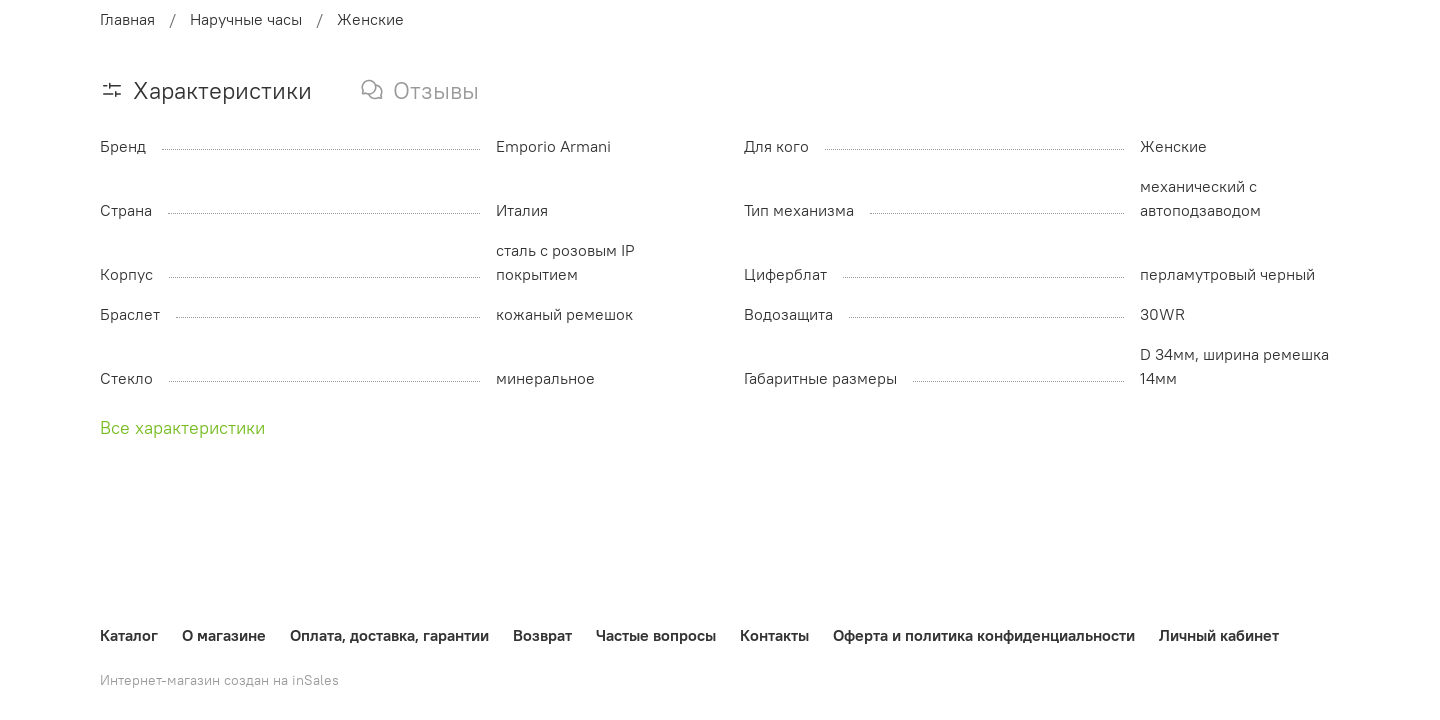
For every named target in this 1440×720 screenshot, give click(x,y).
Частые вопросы (656, 635)
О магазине (224, 635)
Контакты (774, 635)
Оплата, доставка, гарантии (389, 635)
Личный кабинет (1219, 635)
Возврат (542, 635)
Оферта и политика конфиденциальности (984, 635)
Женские (370, 19)
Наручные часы (246, 19)
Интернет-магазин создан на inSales (219, 680)
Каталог (129, 635)
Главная (127, 19)
